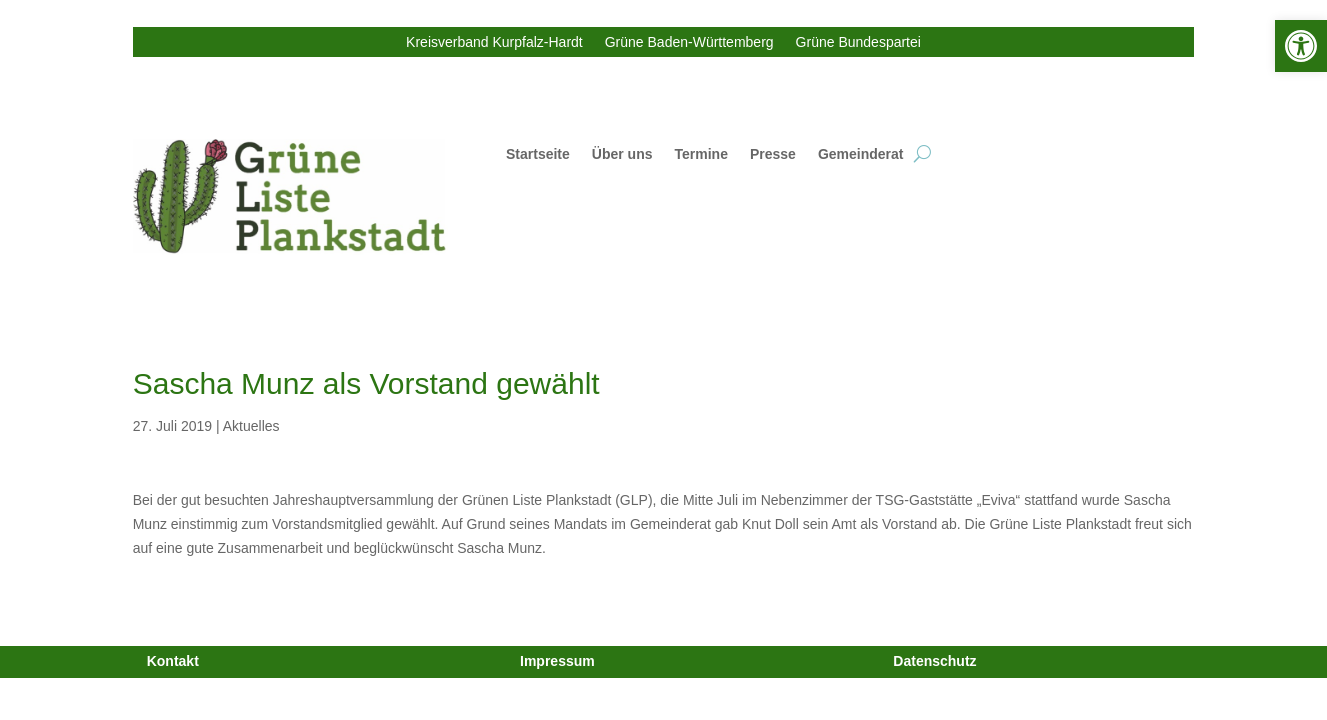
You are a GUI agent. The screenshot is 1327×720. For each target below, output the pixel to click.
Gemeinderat (861, 154)
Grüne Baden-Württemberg (689, 42)
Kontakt (173, 661)
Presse (773, 154)
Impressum (557, 661)
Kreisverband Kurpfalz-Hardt (494, 42)
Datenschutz (934, 661)
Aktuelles (251, 426)
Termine (701, 154)
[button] (1301, 46)
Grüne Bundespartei (858, 42)
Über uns (622, 154)
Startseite (538, 154)
